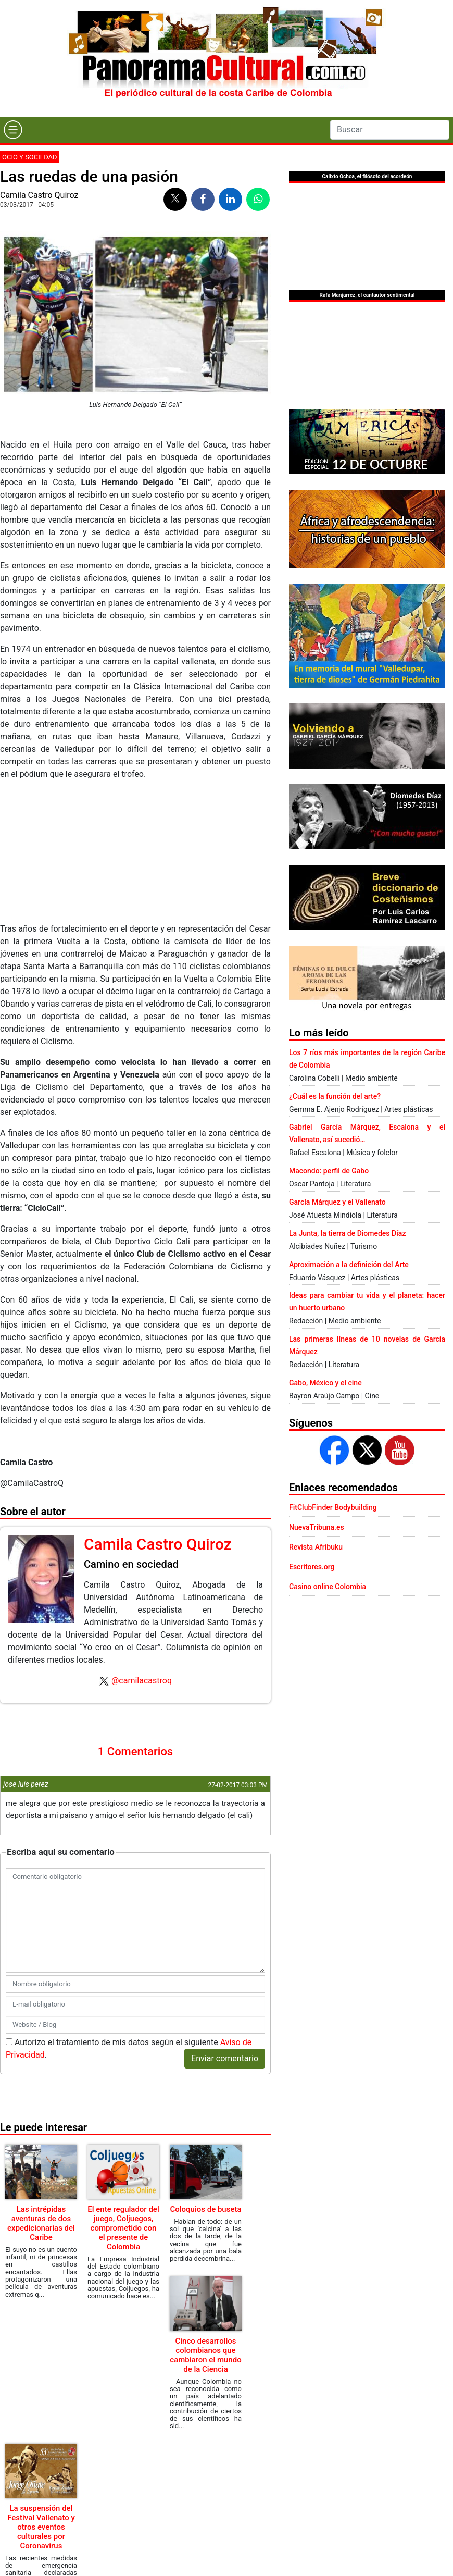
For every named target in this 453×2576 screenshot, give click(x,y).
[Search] (389, 130)
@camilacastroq (141, 1681)
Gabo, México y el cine (325, 1383)
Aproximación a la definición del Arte (349, 1264)
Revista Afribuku (316, 1547)
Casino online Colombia (327, 1586)
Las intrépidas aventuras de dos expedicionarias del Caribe (41, 2223)
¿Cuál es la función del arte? (335, 1096)
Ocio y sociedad (29, 157)
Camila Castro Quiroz (39, 195)
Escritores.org (312, 1567)
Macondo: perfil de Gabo (329, 1171)
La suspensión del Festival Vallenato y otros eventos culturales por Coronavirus (41, 2527)
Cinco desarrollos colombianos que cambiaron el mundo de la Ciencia (205, 2355)
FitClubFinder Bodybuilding (333, 1507)
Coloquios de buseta (205, 2209)
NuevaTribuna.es (316, 1527)
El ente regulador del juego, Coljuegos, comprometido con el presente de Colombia (123, 2228)
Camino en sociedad (131, 1564)
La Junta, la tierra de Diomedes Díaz (347, 1233)
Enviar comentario (224, 2058)
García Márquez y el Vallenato (337, 1202)
